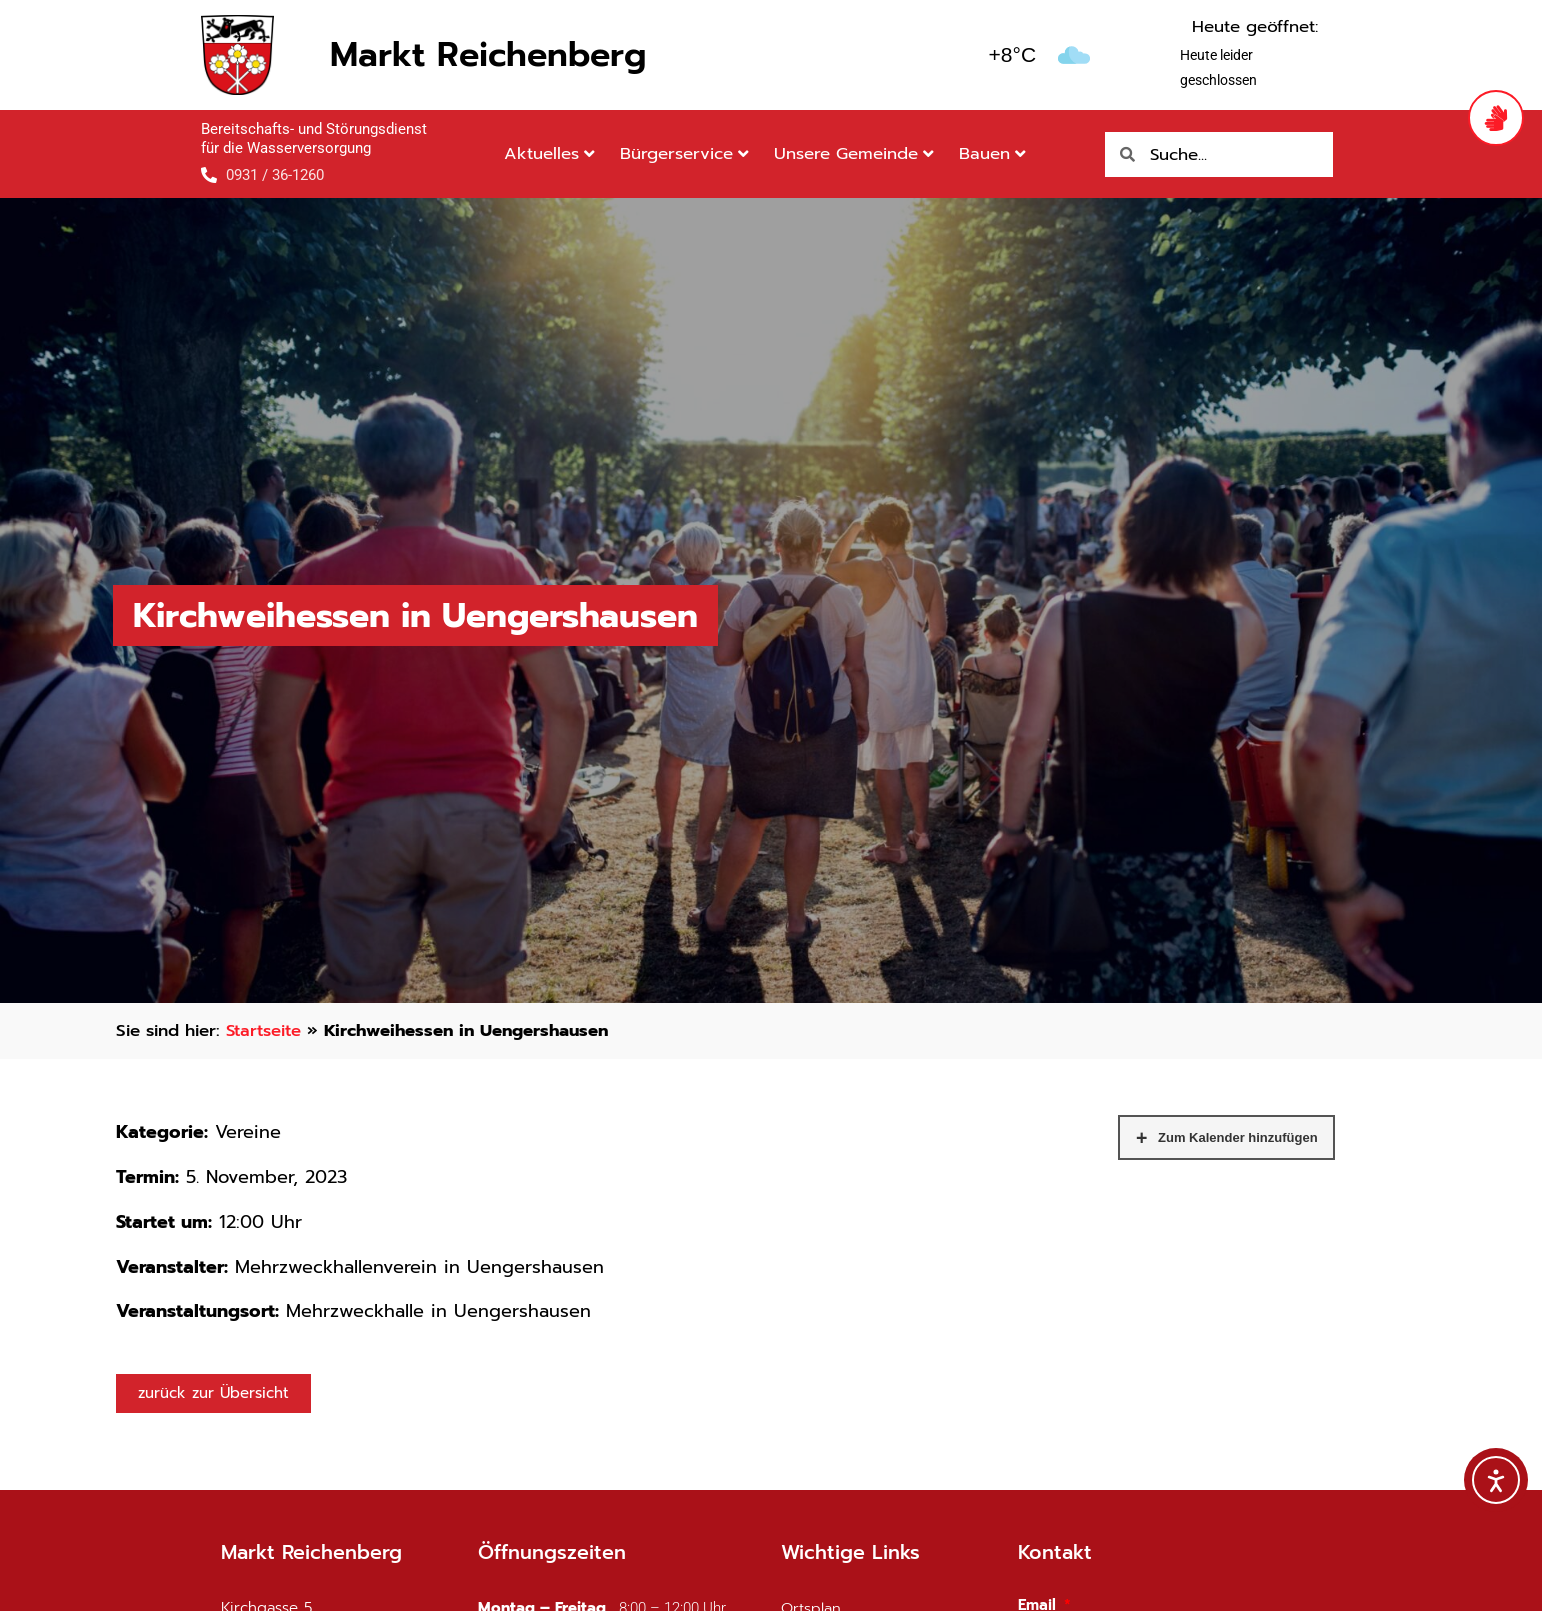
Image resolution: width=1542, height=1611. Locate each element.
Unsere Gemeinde (854, 153)
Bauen (992, 153)
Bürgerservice (684, 153)
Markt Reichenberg (488, 54)
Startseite (265, 1030)
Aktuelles (549, 153)
